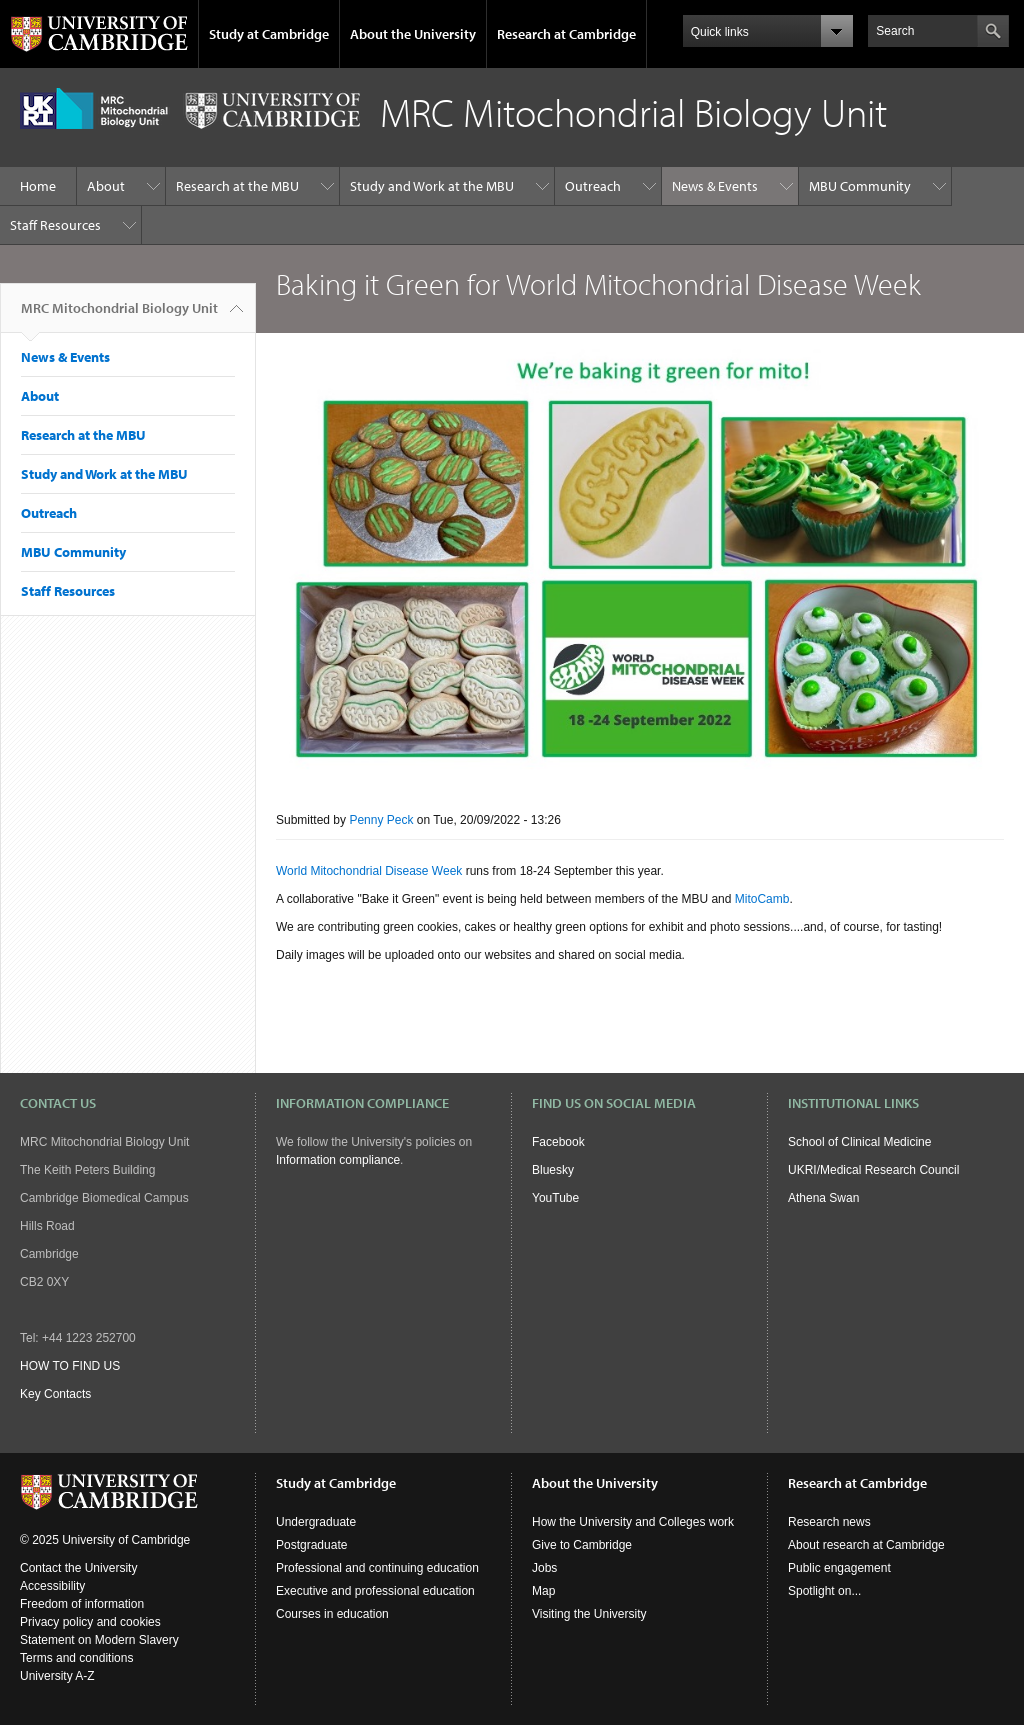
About (106, 186)
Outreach (593, 186)
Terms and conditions (76, 1658)
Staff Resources (55, 225)
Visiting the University (589, 1614)
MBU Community (860, 186)
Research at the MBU (237, 186)
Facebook (558, 1142)
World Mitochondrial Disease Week (369, 871)
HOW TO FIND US (70, 1366)
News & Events (715, 186)
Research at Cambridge (566, 34)
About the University (413, 34)
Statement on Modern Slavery (99, 1640)
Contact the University (78, 1568)
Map (543, 1591)
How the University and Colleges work (633, 1522)
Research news (829, 1522)
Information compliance (338, 1160)
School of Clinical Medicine (859, 1142)
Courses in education (332, 1614)
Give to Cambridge (582, 1545)
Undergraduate (316, 1522)
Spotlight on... (824, 1591)
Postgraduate (311, 1545)
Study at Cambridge (269, 34)
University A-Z (57, 1676)
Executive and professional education (375, 1591)
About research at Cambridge (866, 1545)
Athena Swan (823, 1198)
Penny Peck (381, 820)
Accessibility (52, 1586)
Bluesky (553, 1170)
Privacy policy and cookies (90, 1622)
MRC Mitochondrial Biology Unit (119, 316)
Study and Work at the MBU (432, 186)
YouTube (555, 1198)
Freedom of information (82, 1604)
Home (38, 186)
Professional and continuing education (377, 1568)
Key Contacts (55, 1394)
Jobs (544, 1568)
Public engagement (839, 1568)
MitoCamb (762, 899)
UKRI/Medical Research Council (873, 1170)
